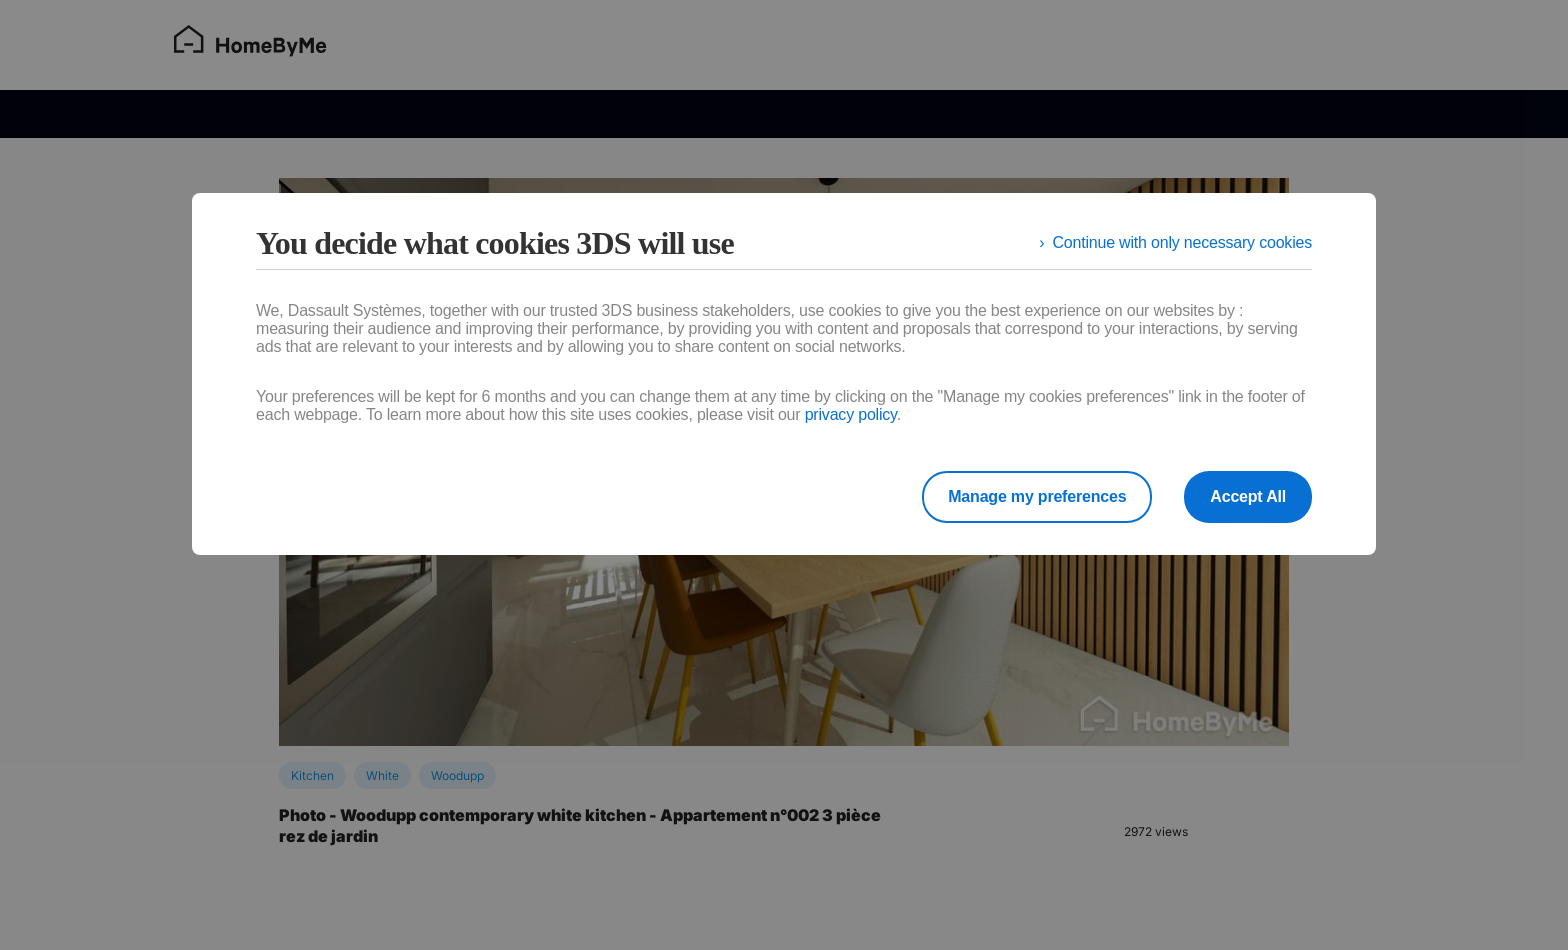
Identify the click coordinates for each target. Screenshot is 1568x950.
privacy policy (851, 414)
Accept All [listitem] (1248, 496)
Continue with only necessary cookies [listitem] (1182, 242)
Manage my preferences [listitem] (1037, 496)
